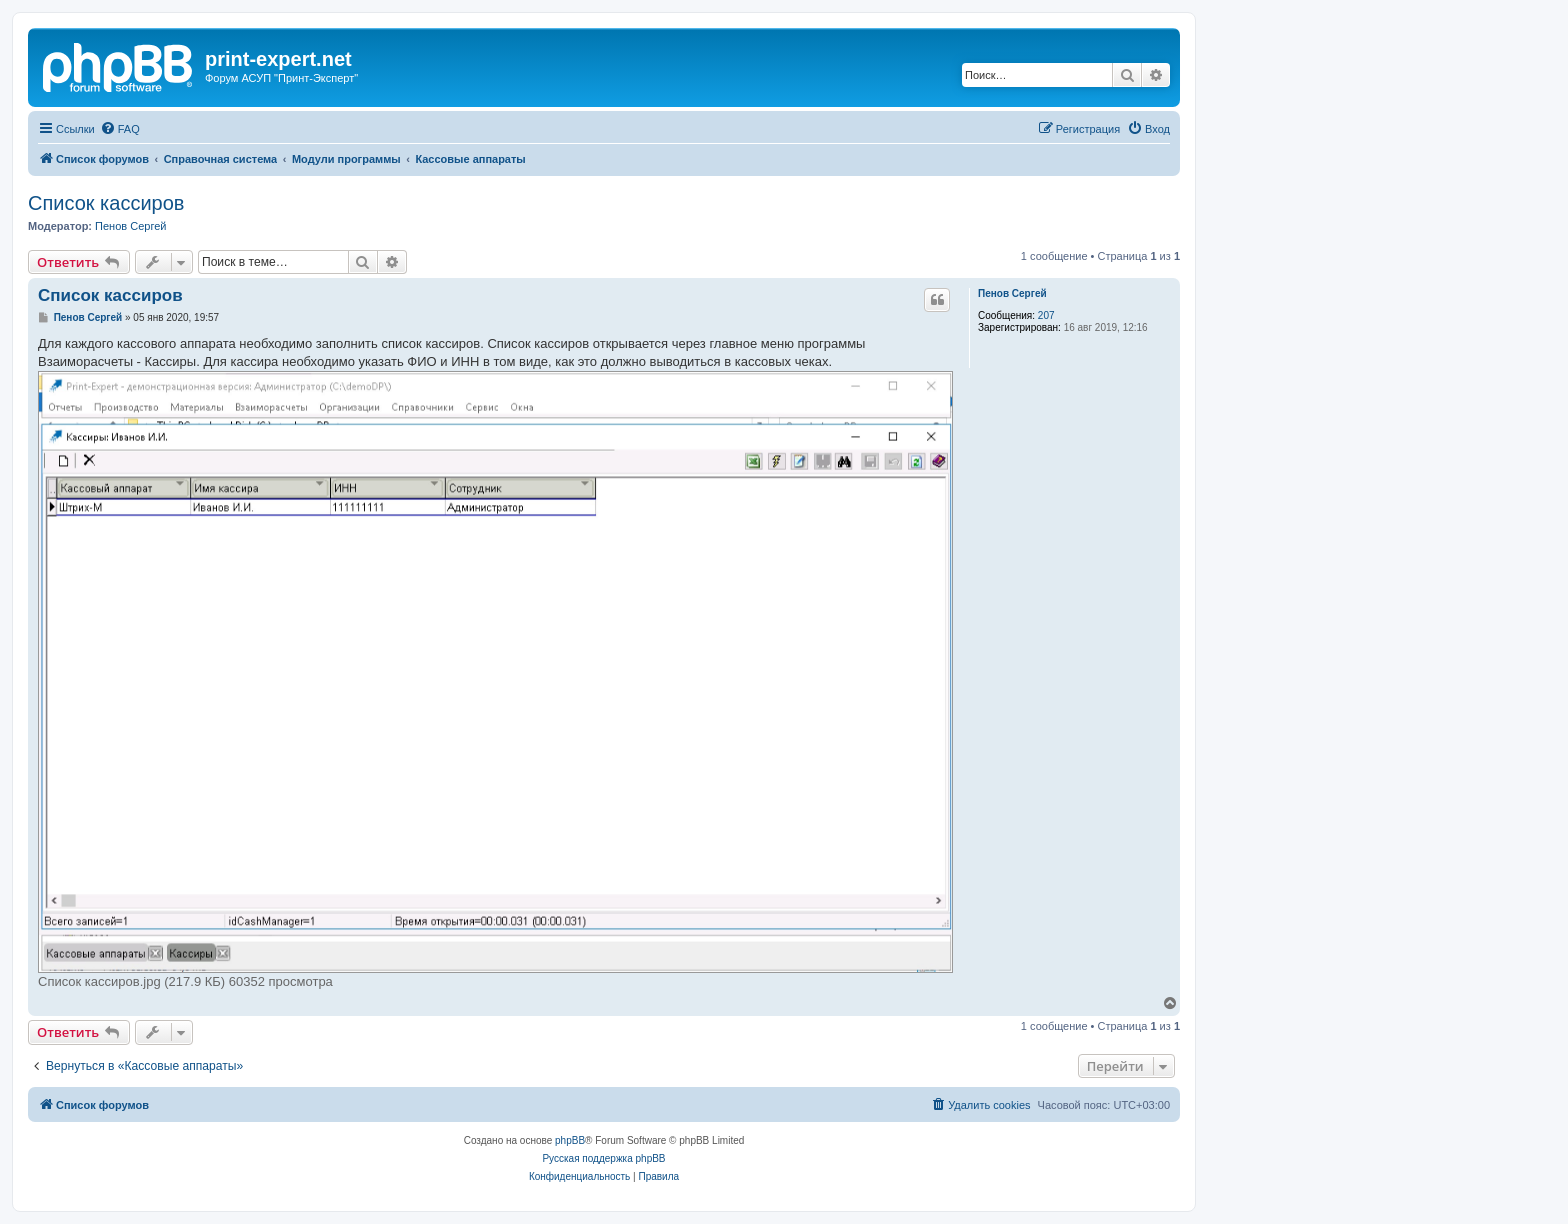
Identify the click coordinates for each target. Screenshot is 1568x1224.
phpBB (570, 1140)
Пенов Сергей (130, 226)
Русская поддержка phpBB (603, 1158)
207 (1046, 315)
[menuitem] (120, 129)
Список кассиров (106, 203)
